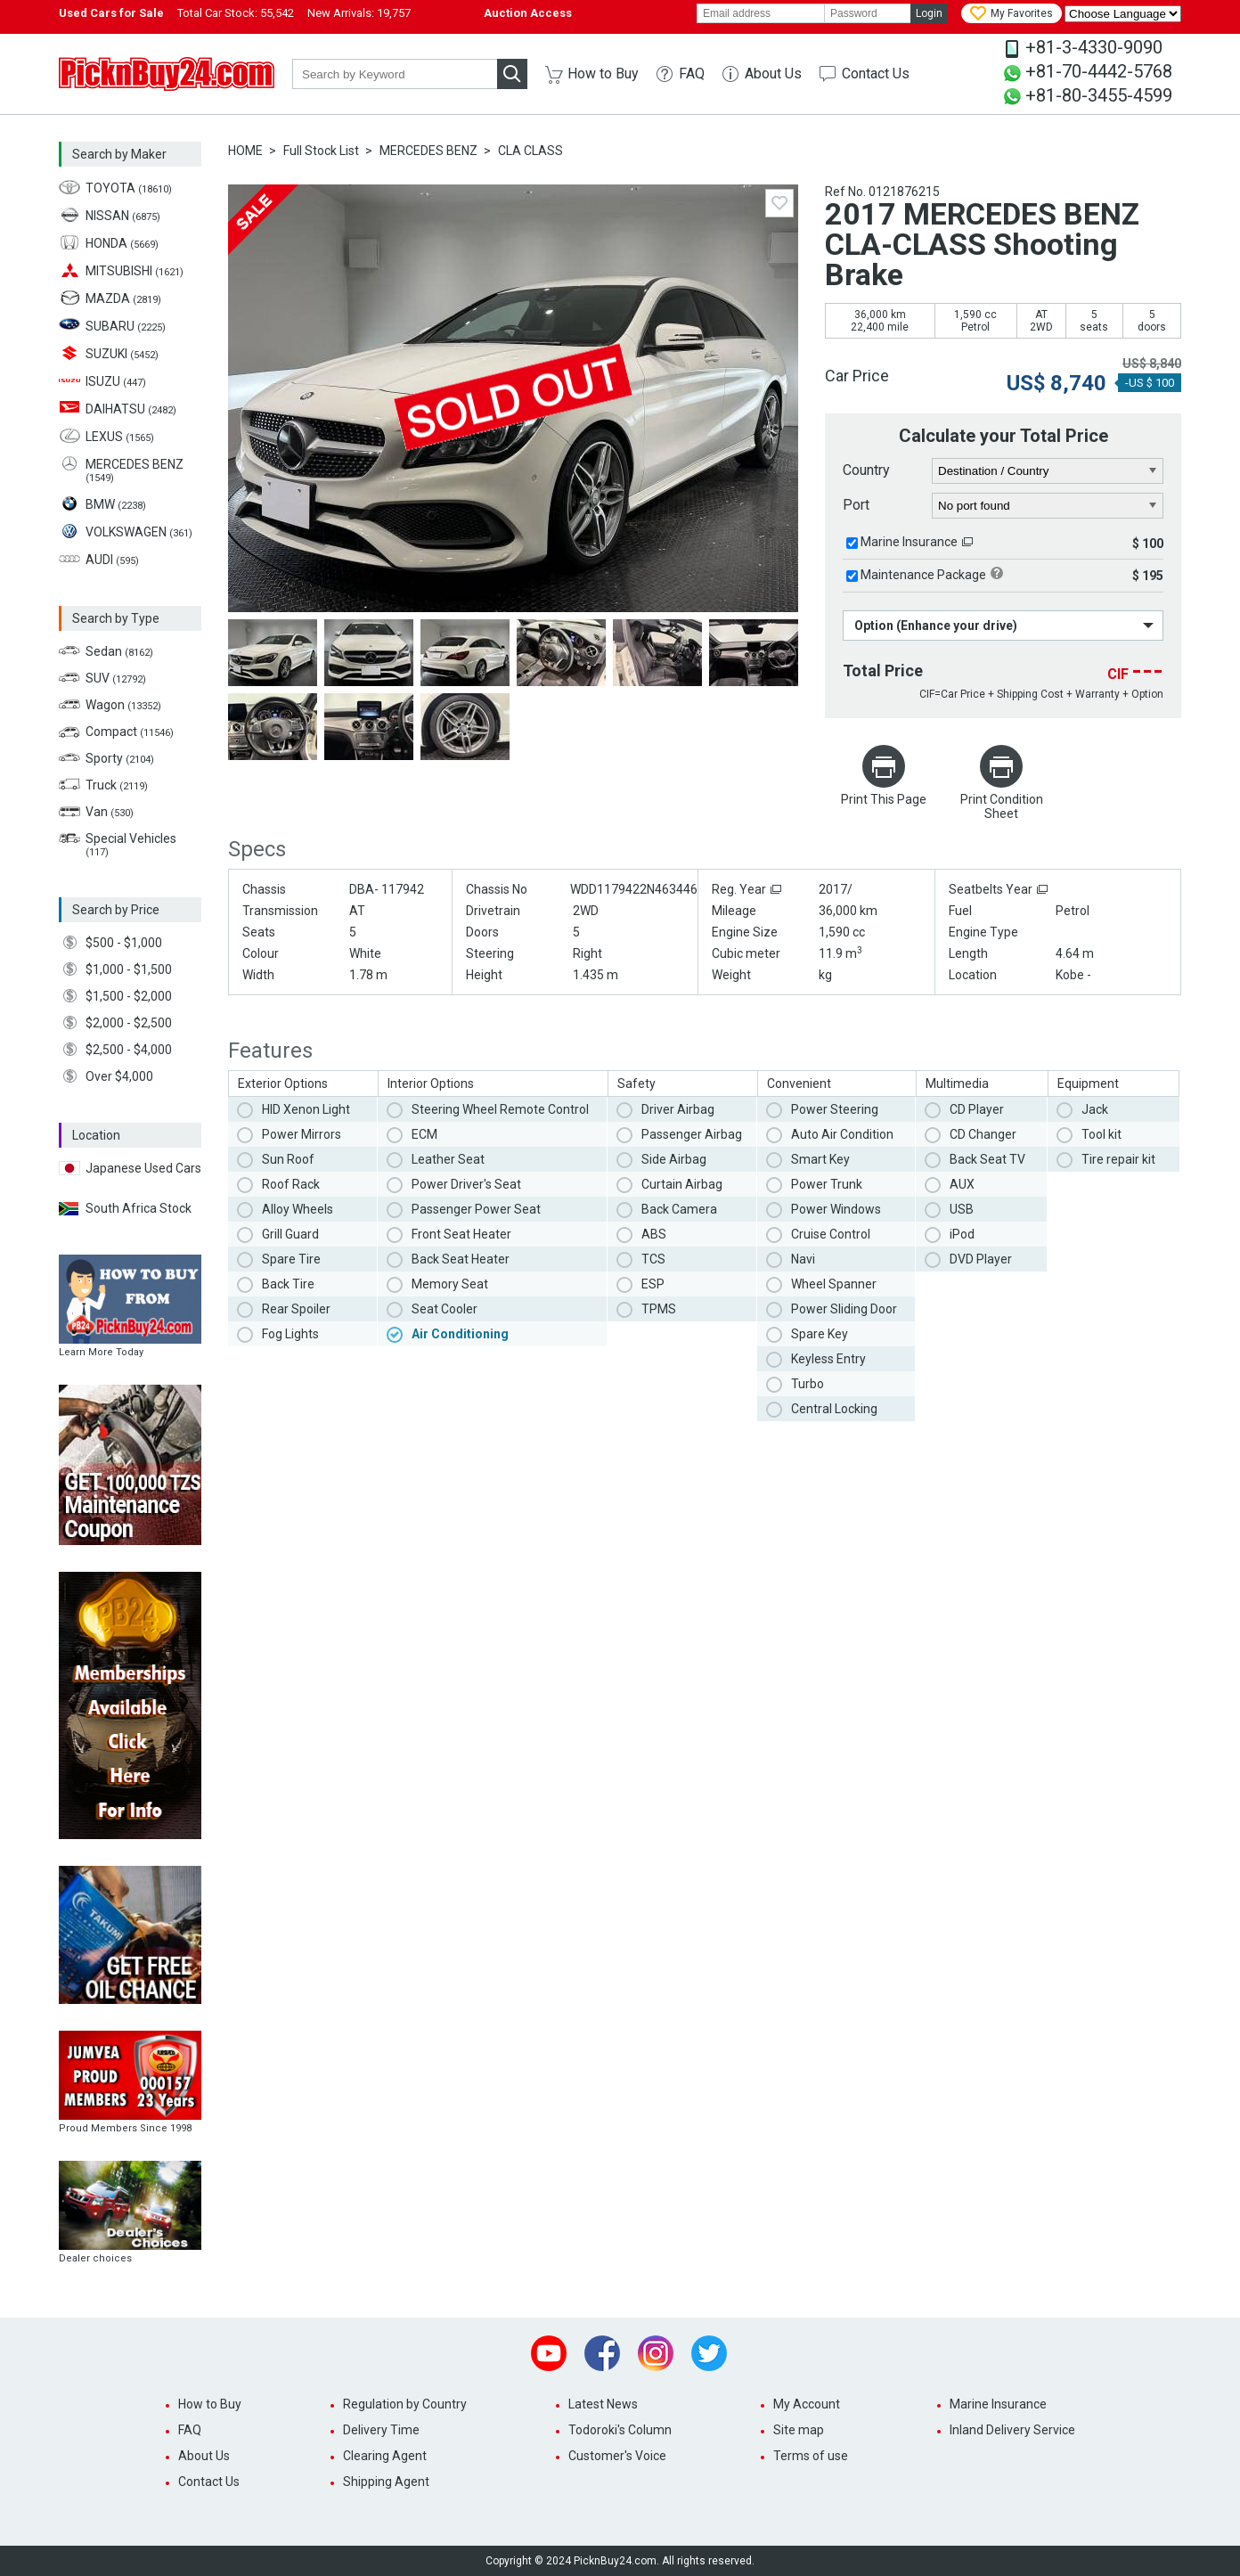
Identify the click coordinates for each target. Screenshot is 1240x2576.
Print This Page (883, 799)
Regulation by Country (405, 2404)
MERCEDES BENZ (428, 150)
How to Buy (603, 73)
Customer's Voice (617, 2456)
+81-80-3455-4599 (1098, 95)
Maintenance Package (923, 575)
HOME (245, 150)
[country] (1048, 471)
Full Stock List (321, 150)
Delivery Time (381, 2430)
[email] (761, 13)
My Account (806, 2404)
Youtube (549, 2353)
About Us (773, 73)
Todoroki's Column (620, 2430)
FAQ (692, 73)
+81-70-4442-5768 (1098, 71)
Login (929, 13)
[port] (1048, 506)
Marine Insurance (909, 542)
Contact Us (876, 73)
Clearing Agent (385, 2456)
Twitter (709, 2353)
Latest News (603, 2404)
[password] (867, 13)
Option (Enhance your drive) (935, 625)
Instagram (655, 2353)
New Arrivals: (359, 13)
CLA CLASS (530, 150)
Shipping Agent (386, 2481)
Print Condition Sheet (1001, 806)
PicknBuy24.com (166, 74)
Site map (798, 2430)
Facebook (602, 2353)
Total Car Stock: (235, 13)
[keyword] (394, 74)
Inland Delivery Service (1012, 2430)
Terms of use (810, 2456)
